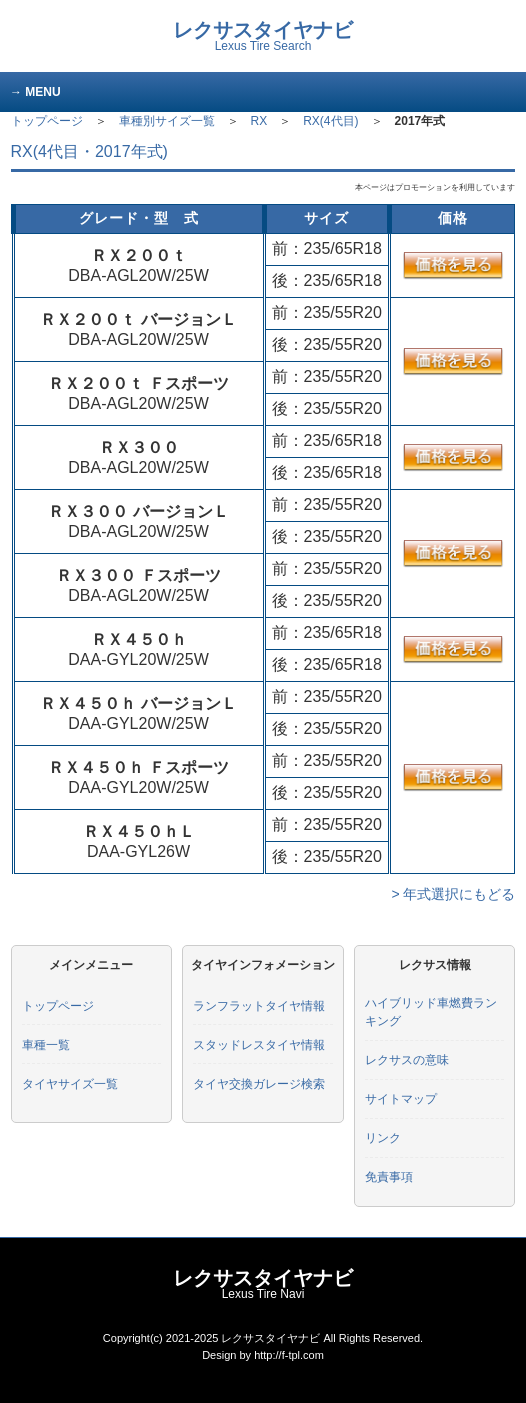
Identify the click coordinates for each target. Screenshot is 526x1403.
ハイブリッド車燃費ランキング (431, 1012)
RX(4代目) (330, 121)
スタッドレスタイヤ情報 (259, 1045)
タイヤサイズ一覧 (70, 1084)
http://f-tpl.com (289, 1355)
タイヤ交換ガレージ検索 (259, 1084)
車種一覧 (46, 1045)
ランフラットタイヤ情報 (259, 1006)
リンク (383, 1138)
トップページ (47, 121)
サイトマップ (401, 1099)
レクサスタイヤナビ (263, 36)
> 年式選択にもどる (453, 894)
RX (259, 121)
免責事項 (389, 1177)
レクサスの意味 (407, 1060)
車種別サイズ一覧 (167, 121)
